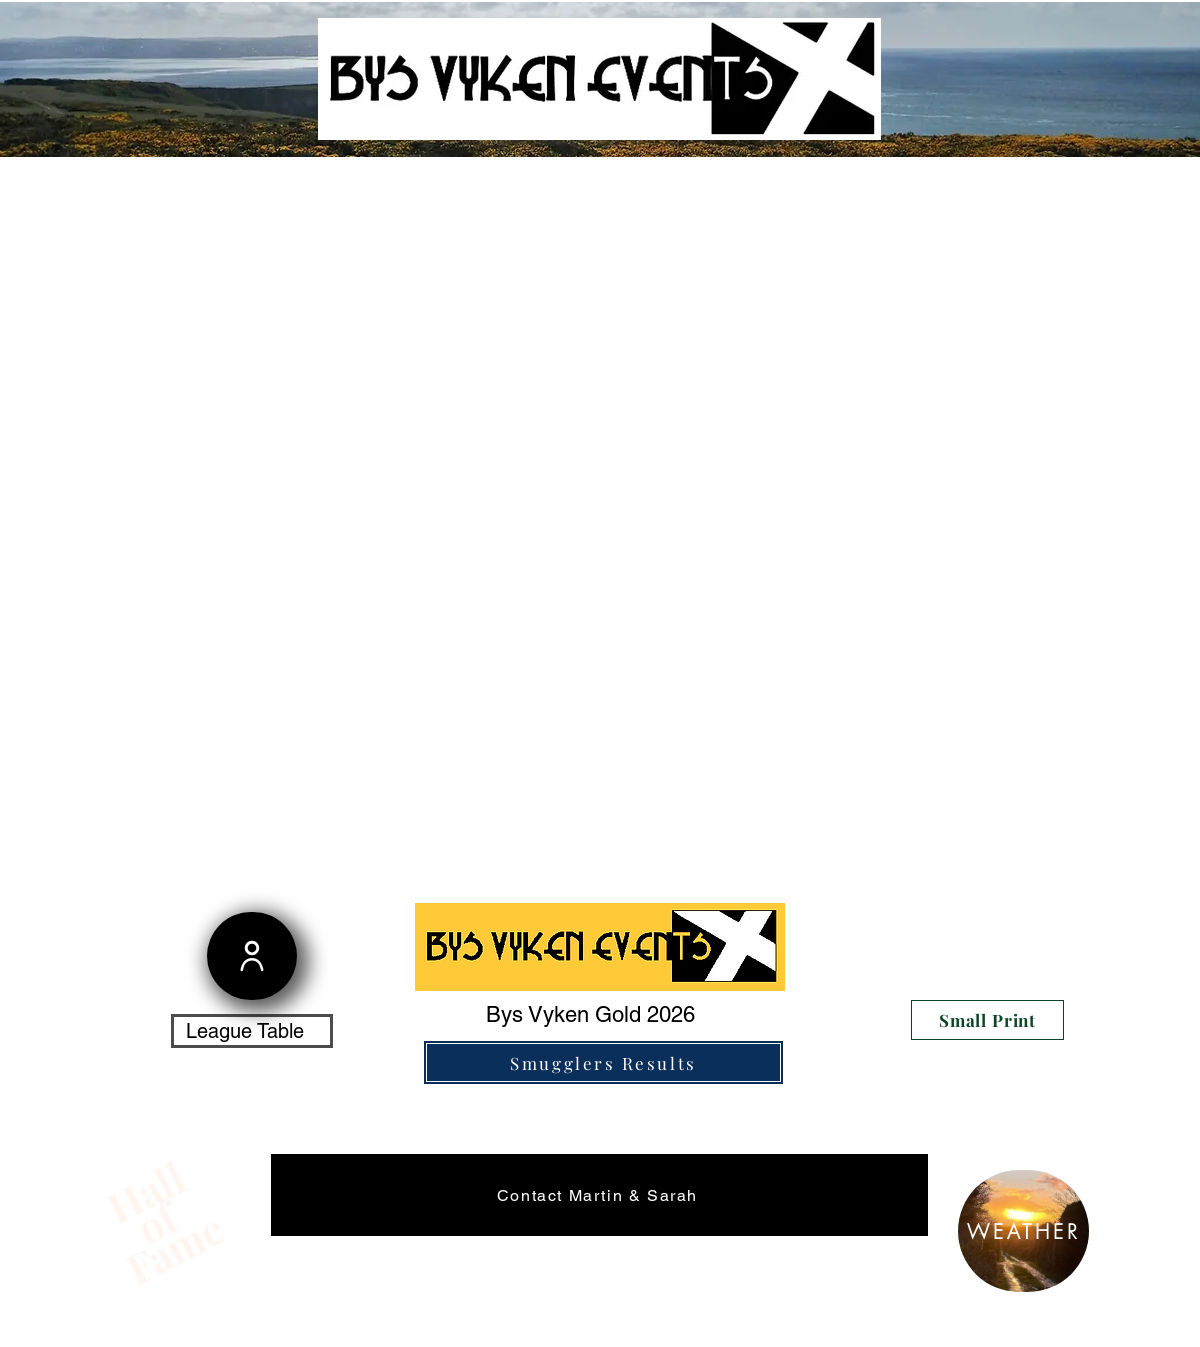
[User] (252, 956)
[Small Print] (987, 1020)
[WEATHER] (1023, 1231)
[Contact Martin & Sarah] (599, 1195)
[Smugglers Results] (603, 1062)
